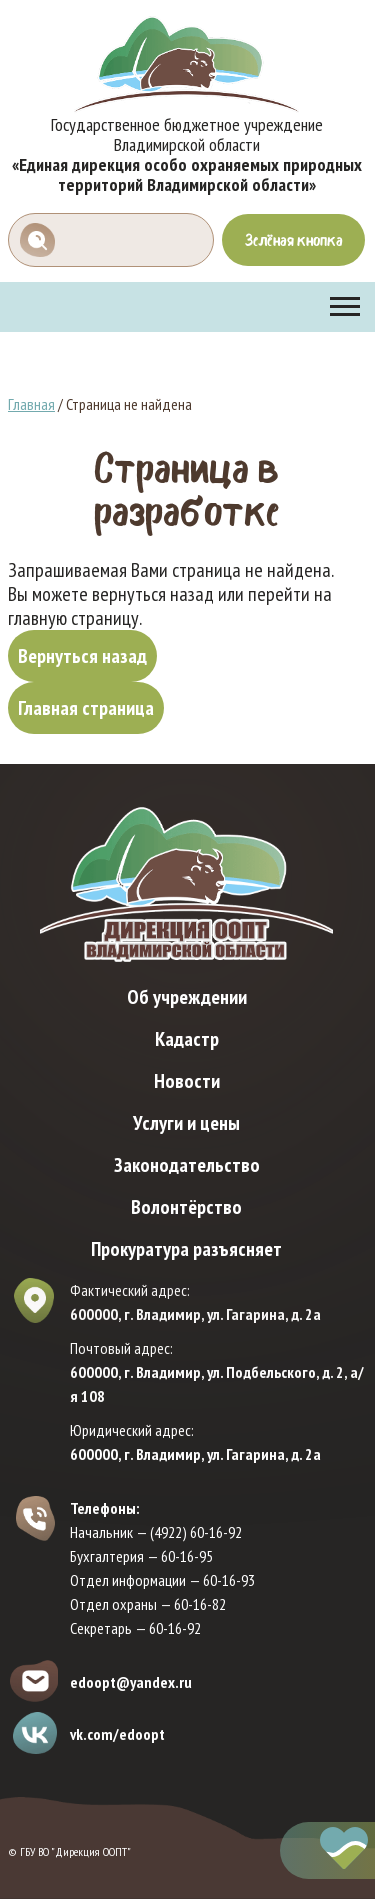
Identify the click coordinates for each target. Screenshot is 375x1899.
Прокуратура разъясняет (186, 1249)
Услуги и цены (186, 1123)
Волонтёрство (186, 1207)
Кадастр (187, 1039)
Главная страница (86, 708)
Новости (187, 1081)
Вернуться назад (82, 656)
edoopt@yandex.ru (131, 1682)
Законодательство (187, 1165)
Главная (31, 404)
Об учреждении (187, 997)
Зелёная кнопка (294, 240)
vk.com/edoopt (117, 1734)
